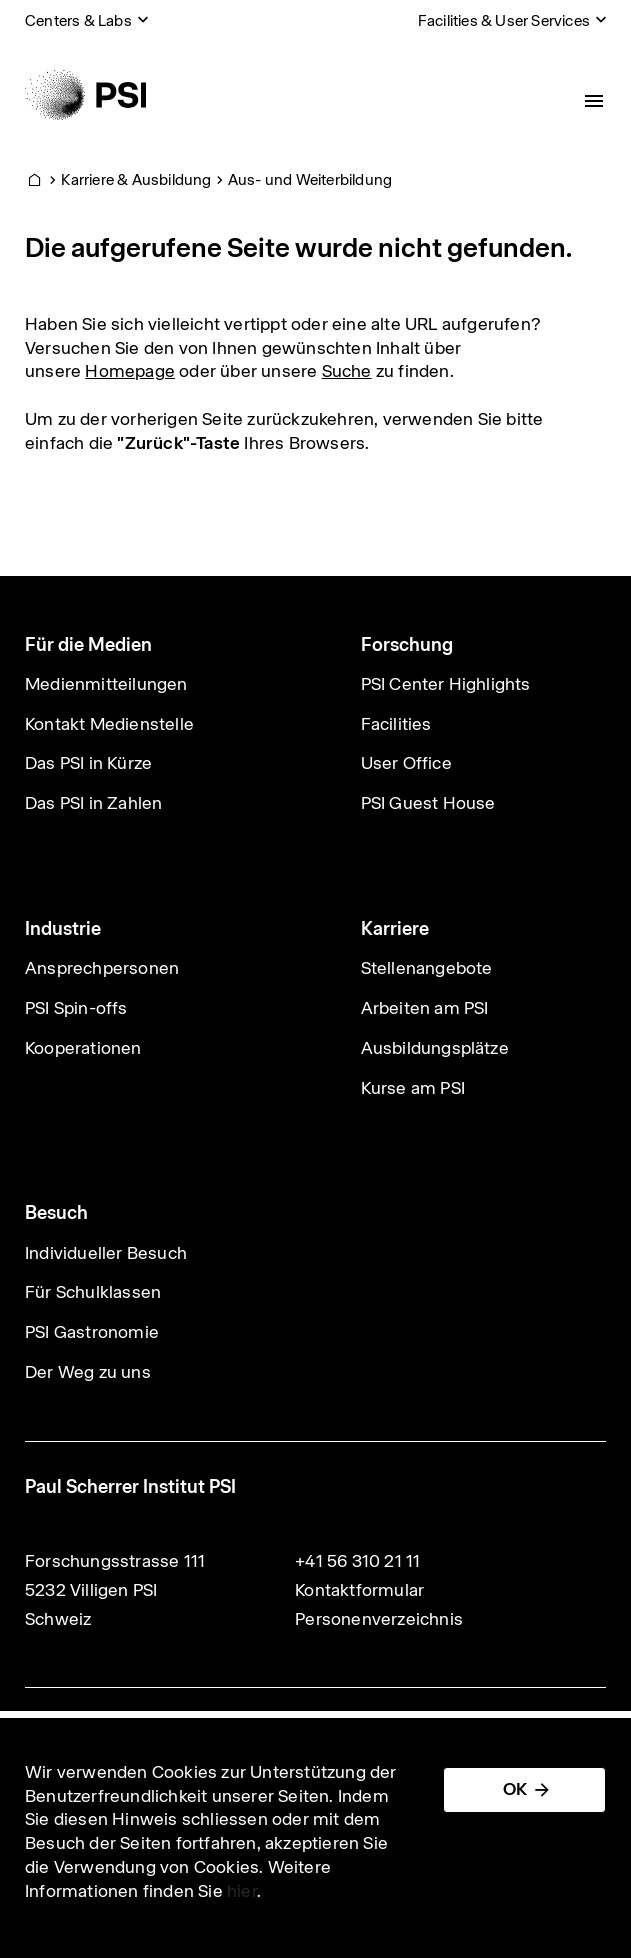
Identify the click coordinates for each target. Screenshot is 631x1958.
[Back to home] (85, 95)
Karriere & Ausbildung (136, 179)
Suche (347, 371)
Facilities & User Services (504, 20)
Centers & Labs (78, 20)
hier (242, 1891)
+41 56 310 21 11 (357, 1561)
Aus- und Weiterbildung (310, 179)
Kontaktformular (359, 1590)
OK (515, 1789)
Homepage (130, 371)
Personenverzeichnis (379, 1619)
